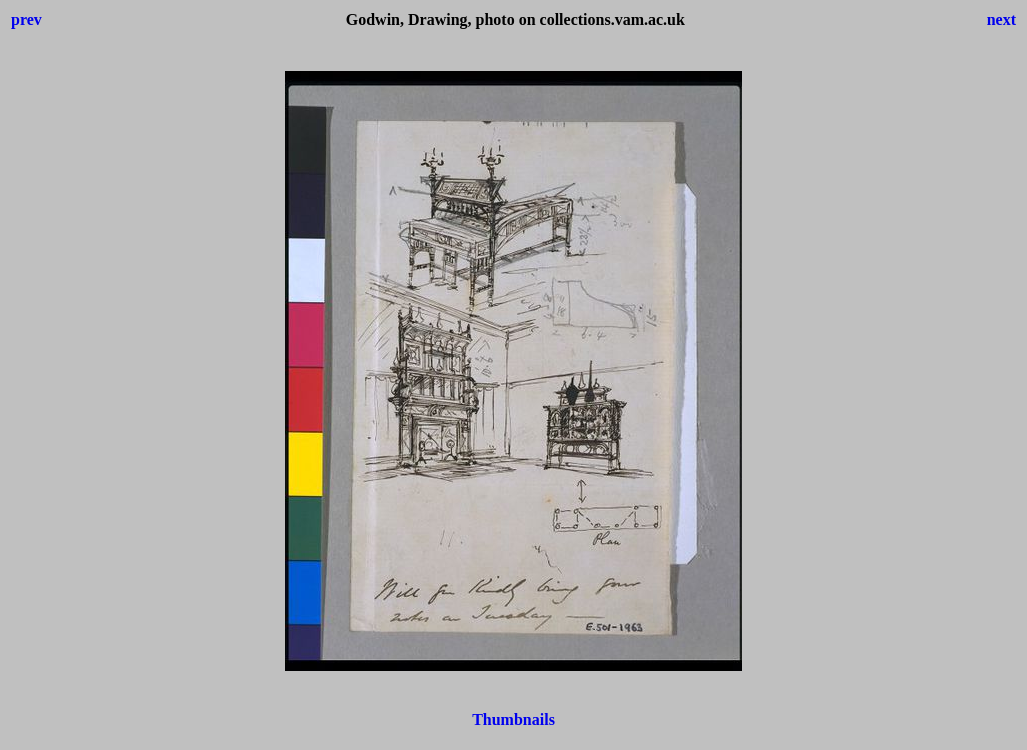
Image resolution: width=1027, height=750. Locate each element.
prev (26, 19)
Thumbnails (513, 719)
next (1001, 19)
